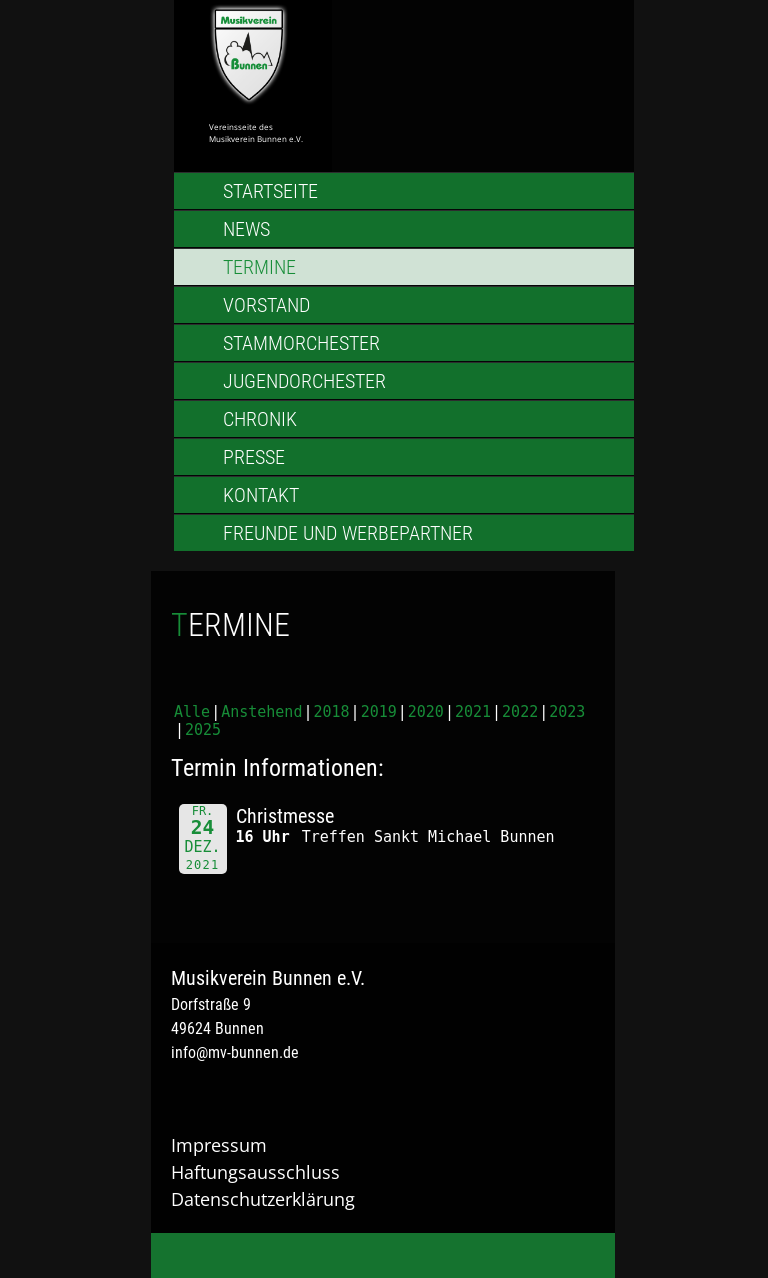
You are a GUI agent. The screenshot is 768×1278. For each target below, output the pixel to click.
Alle (192, 712)
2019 (379, 712)
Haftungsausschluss (255, 1172)
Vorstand (266, 305)
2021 (473, 712)
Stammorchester (301, 343)
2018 (331, 712)
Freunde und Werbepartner (348, 533)
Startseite (270, 191)
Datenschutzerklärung (263, 1199)
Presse (254, 457)
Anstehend (261, 712)
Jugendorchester (304, 381)
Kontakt (261, 495)
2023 (567, 712)
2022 (520, 712)
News (246, 229)
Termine (259, 267)
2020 (426, 712)
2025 (203, 730)
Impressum (219, 1145)
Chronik (260, 419)
